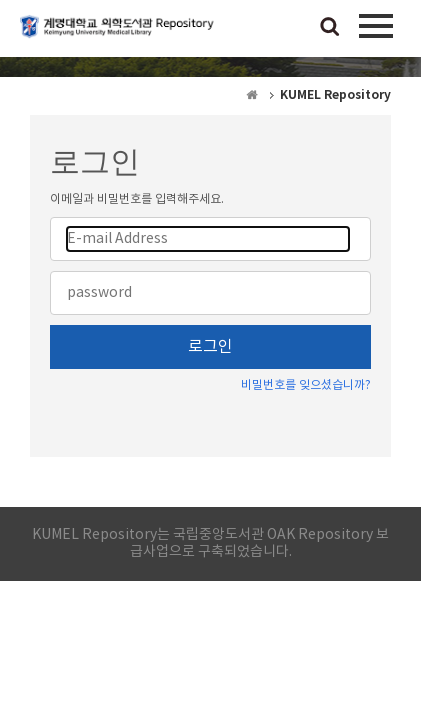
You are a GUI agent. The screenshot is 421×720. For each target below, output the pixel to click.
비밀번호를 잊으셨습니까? (306, 385)
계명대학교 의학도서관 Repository (120, 35)
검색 (330, 28)
